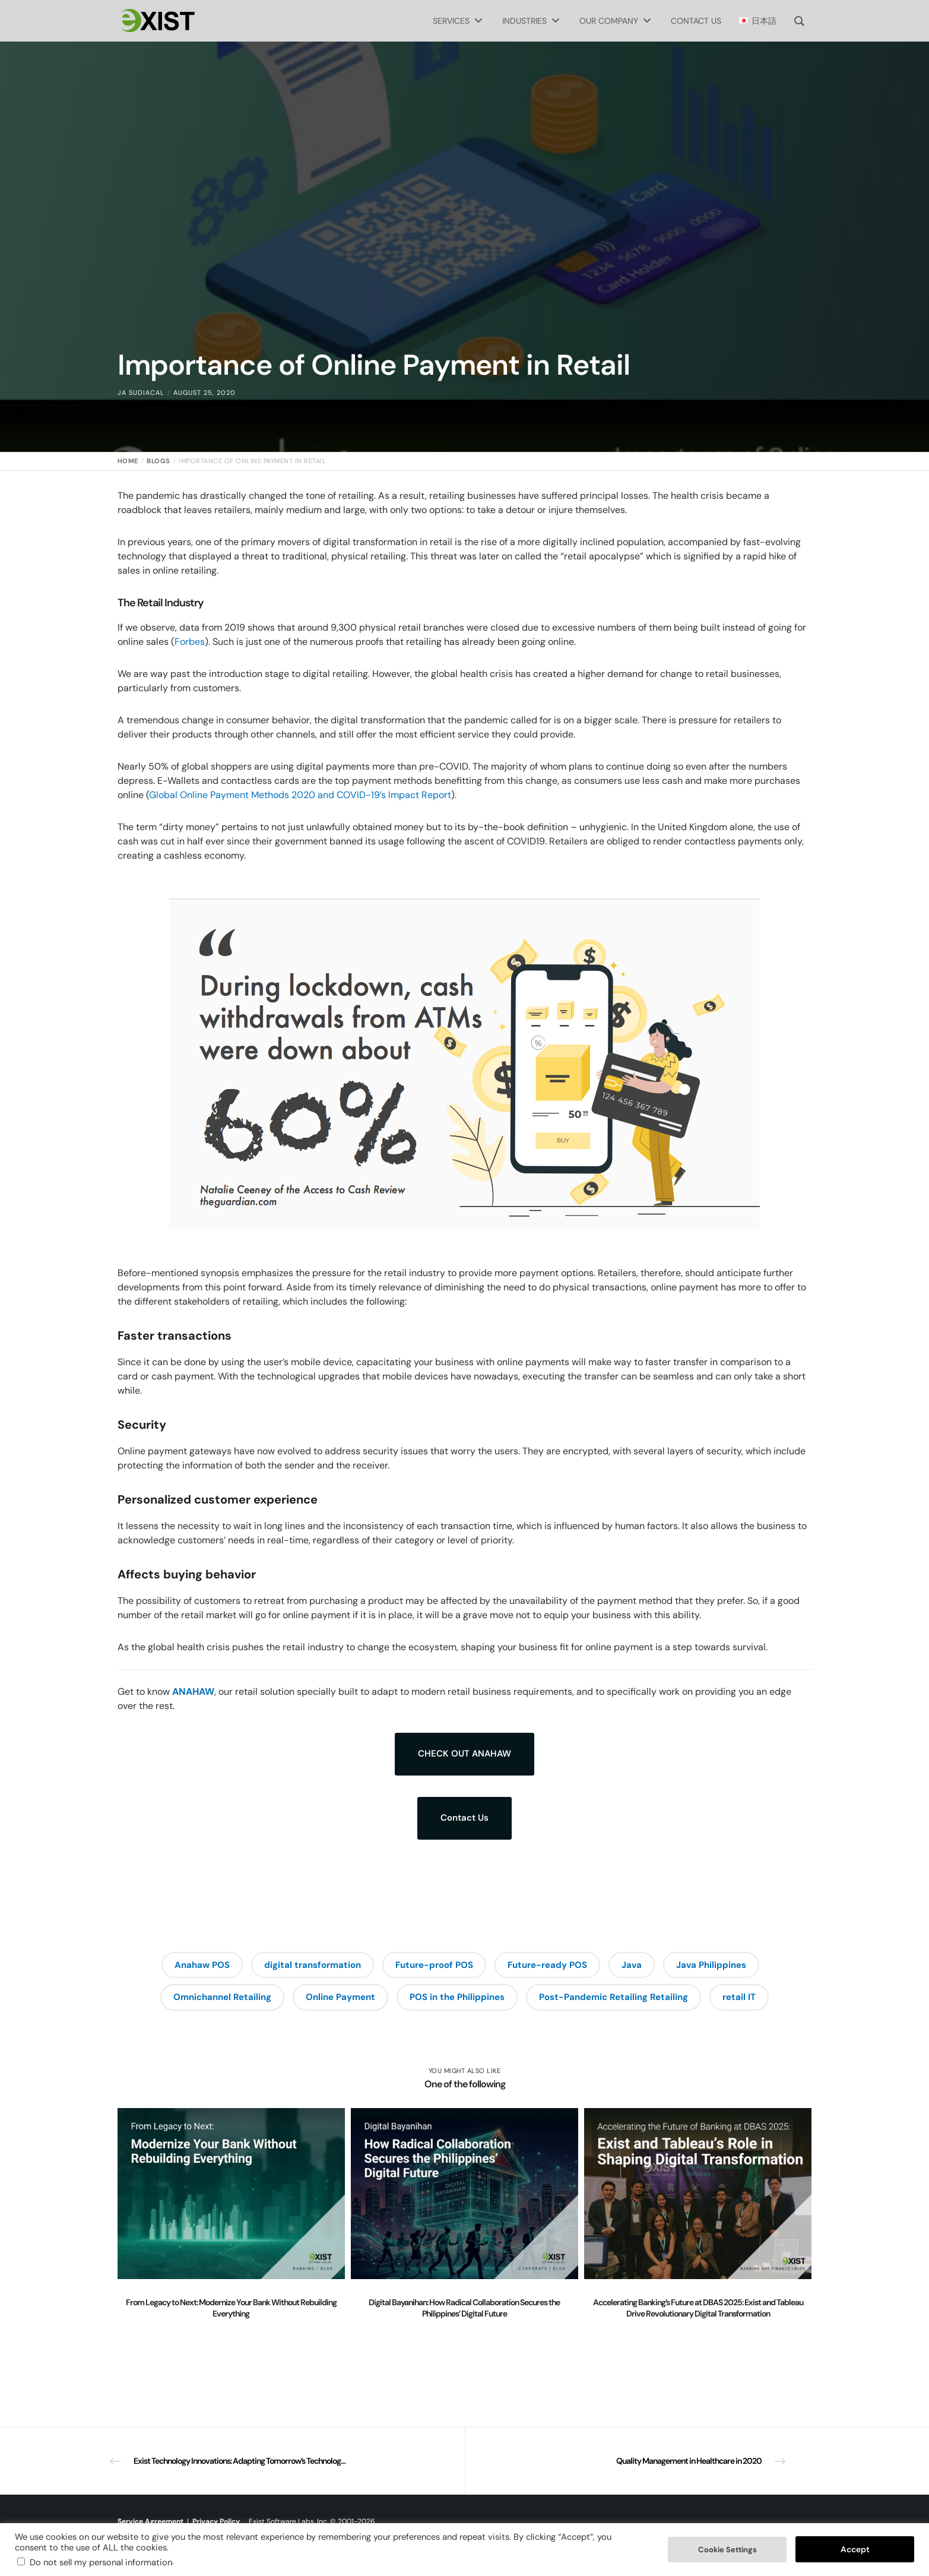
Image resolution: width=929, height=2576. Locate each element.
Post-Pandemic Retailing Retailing (613, 1997)
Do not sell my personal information (101, 2562)
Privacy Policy (216, 2521)
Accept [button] (855, 2549)
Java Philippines (711, 1965)
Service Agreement (150, 2521)
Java (632, 1965)
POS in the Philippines (457, 1997)
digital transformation (312, 1965)
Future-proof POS (434, 1965)
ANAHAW (193, 1691)
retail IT (739, 1997)
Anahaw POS (202, 1965)
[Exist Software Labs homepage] (156, 21)
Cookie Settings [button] (727, 2550)
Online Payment (340, 1997)
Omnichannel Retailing (222, 1997)
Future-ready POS (547, 1965)
